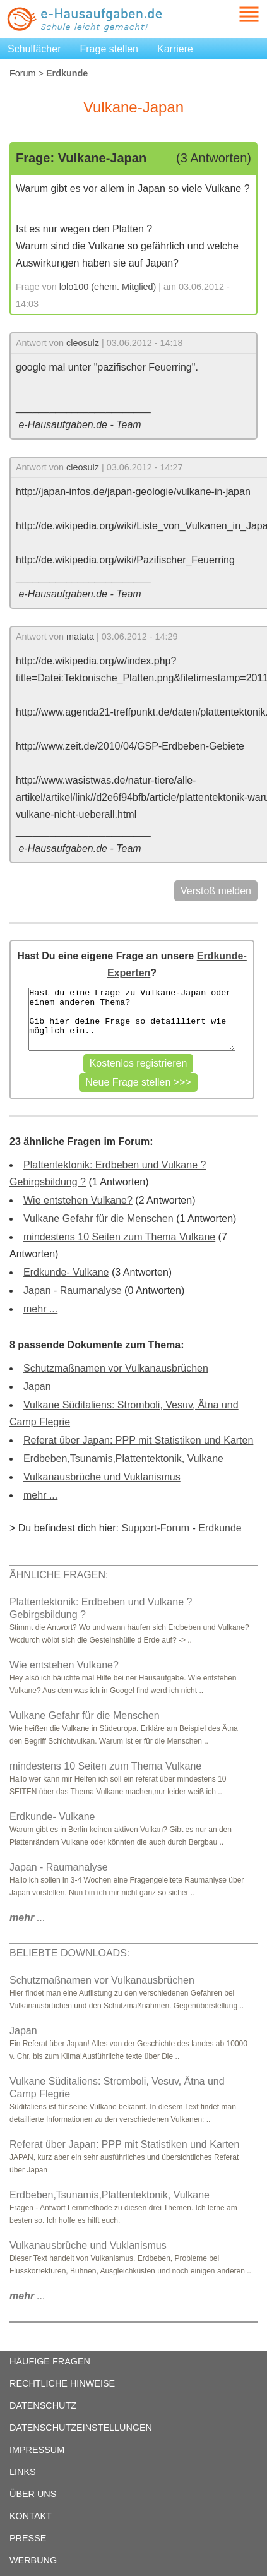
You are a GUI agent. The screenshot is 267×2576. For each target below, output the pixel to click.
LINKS (22, 2472)
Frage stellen (109, 49)
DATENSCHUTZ (42, 2405)
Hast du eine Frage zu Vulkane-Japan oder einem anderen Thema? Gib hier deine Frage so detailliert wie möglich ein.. (131, 1019)
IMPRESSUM (36, 2450)
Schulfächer (34, 49)
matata (80, 637)
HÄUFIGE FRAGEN (49, 2361)
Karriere (175, 49)
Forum (22, 73)
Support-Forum (155, 1528)
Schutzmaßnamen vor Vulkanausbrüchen (115, 1368)
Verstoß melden (216, 890)
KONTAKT (30, 2516)
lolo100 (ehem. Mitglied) (108, 287)
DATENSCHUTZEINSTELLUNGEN (80, 2428)
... (27, 1917)
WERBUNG (33, 2560)
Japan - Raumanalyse (72, 1290)
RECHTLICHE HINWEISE (62, 2383)
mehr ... (40, 1308)
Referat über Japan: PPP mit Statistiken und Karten (138, 1440)
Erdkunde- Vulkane (66, 1272)
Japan (37, 1386)
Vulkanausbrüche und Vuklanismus (102, 1476)
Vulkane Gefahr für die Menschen (98, 1218)
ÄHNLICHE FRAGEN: (58, 1574)
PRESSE (27, 2538)
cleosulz (82, 343)
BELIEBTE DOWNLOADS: (69, 1953)
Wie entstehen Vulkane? (78, 1200)
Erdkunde (220, 1528)
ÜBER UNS (32, 2494)
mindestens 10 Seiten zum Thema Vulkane (119, 1236)
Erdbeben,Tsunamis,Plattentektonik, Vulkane (123, 1458)
